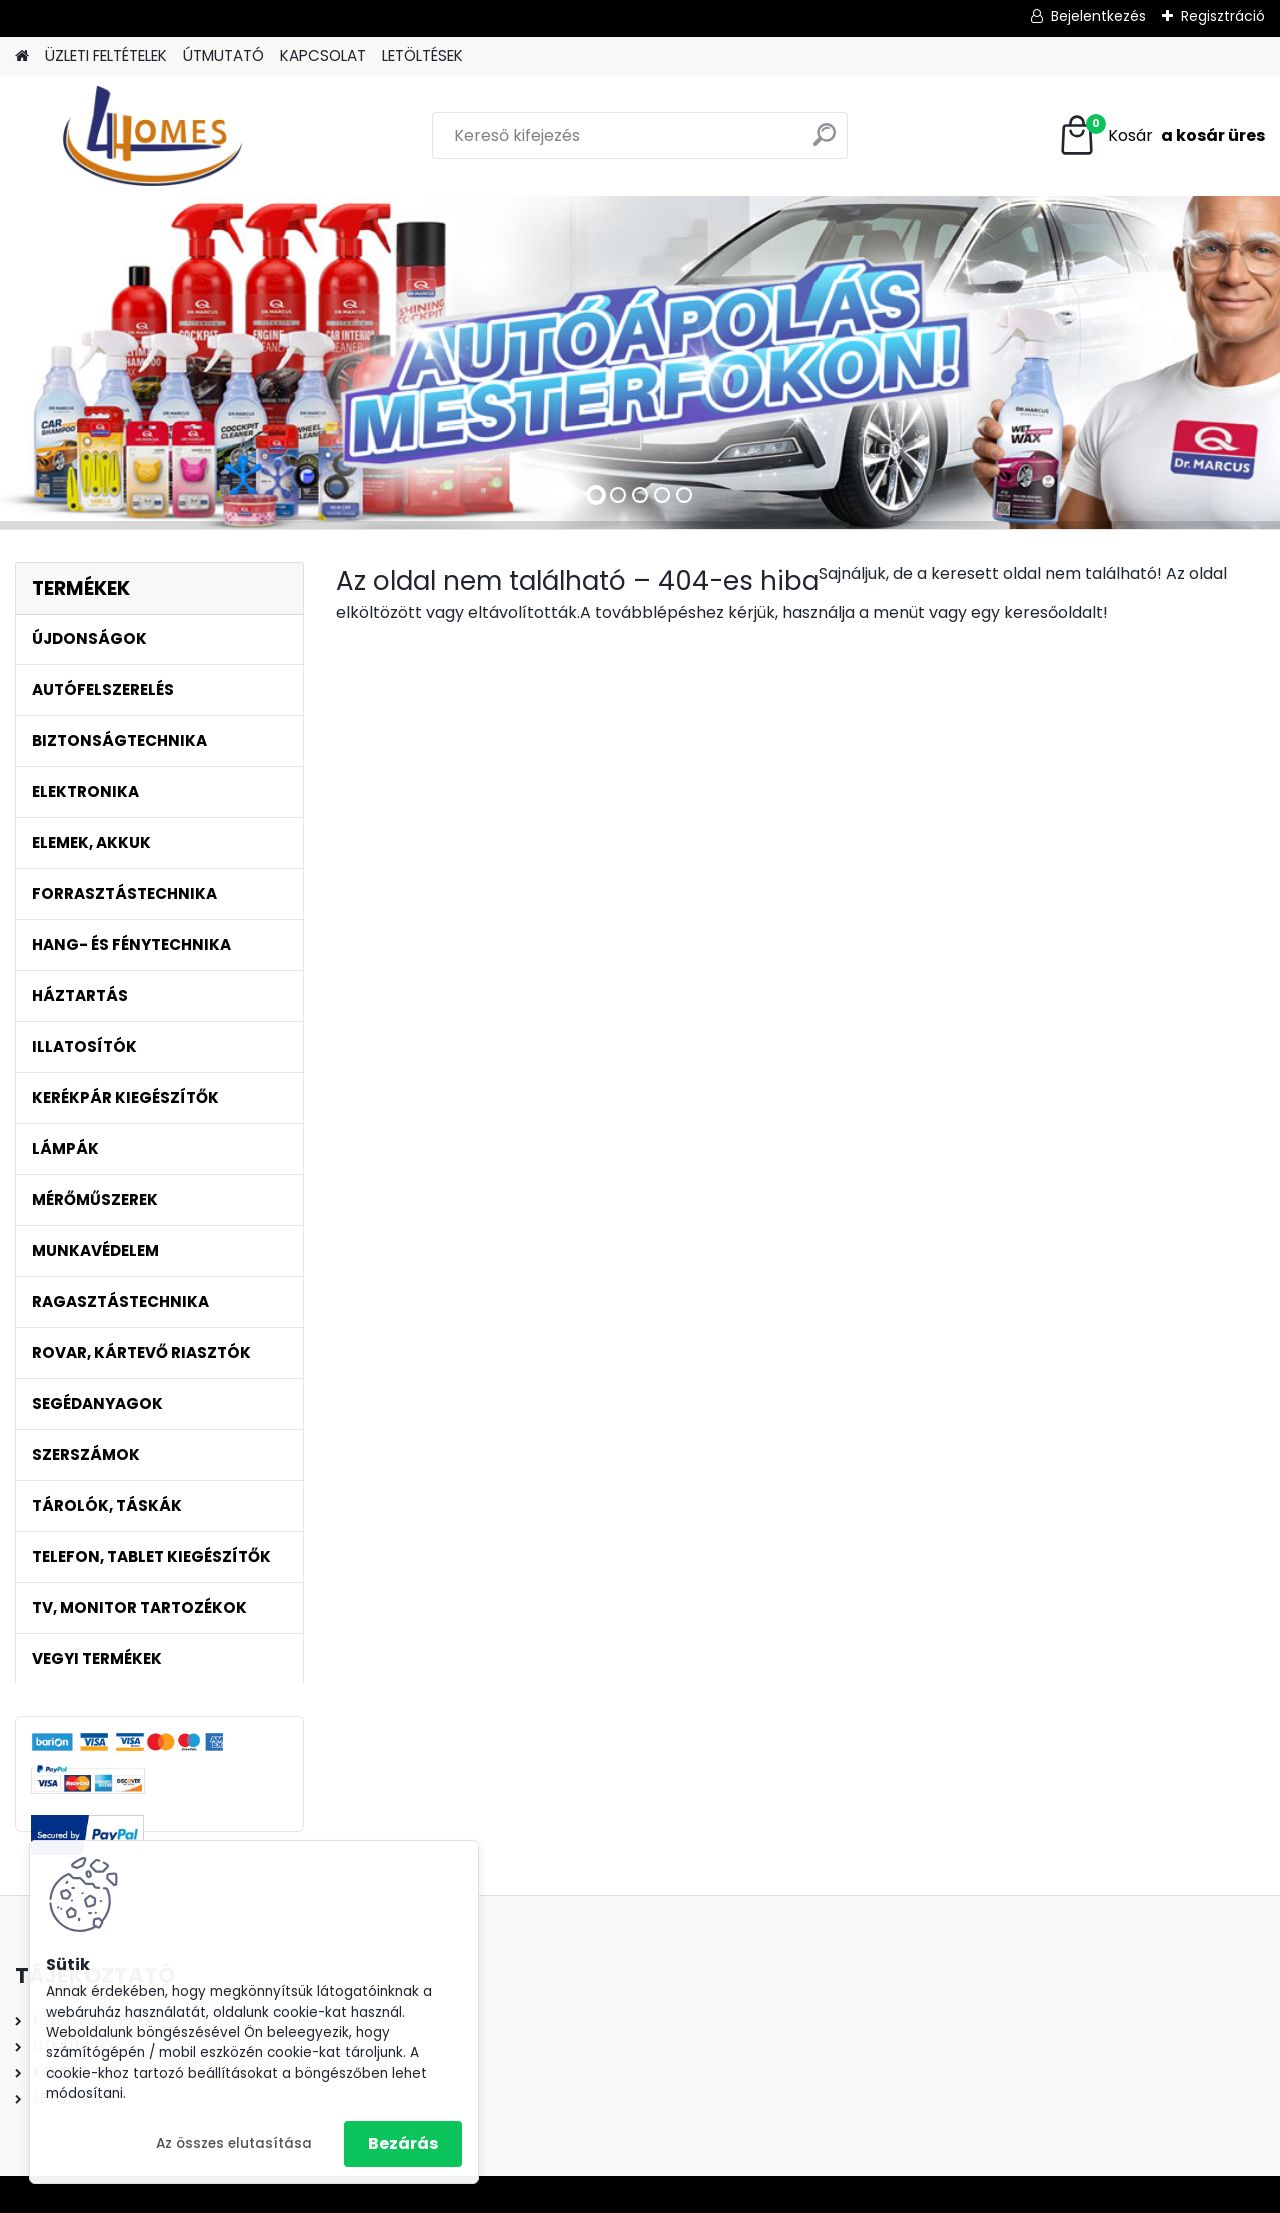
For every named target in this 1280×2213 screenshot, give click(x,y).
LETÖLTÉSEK (422, 55)
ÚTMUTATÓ (223, 55)
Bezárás (403, 2143)
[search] (824, 142)
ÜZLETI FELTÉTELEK (106, 55)
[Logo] (152, 136)
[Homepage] (22, 56)
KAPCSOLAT (323, 55)
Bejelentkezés (1098, 16)
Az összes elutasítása (234, 2143)
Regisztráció (1223, 16)
